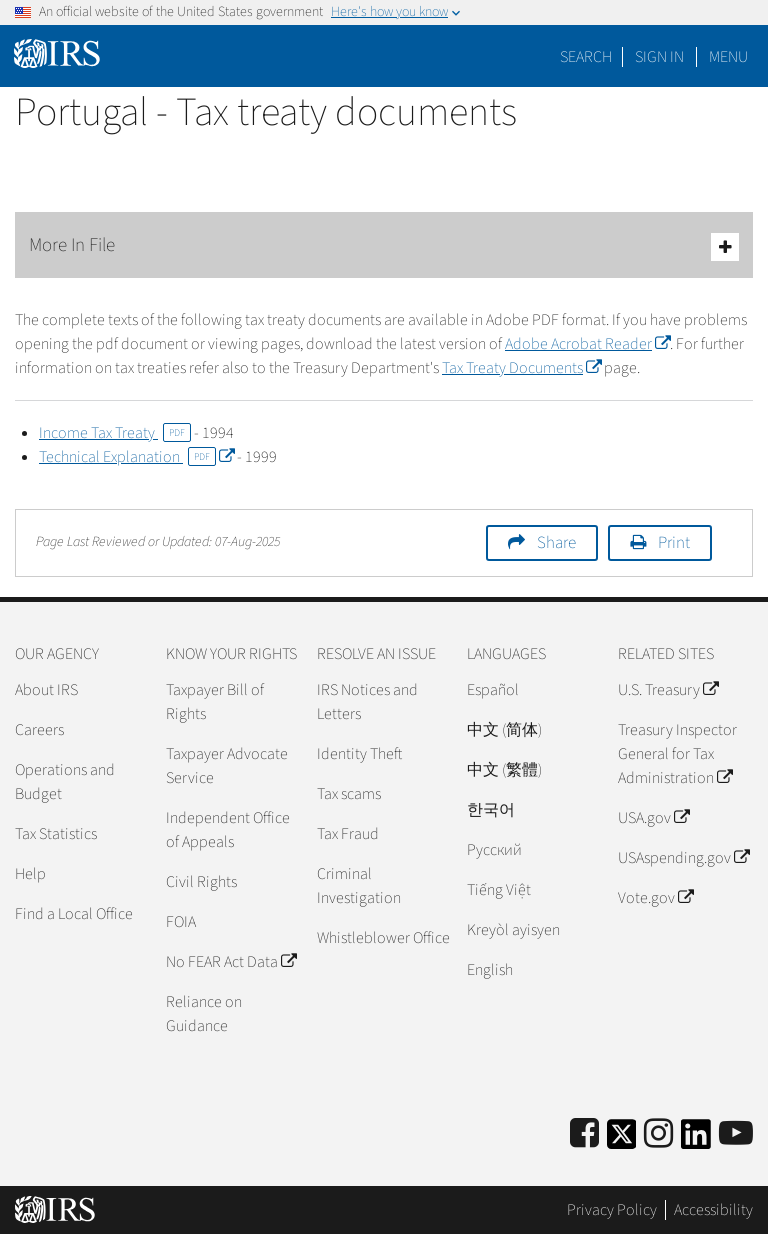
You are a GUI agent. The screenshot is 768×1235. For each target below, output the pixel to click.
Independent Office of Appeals (228, 830)
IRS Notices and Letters (367, 702)
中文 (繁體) (504, 770)
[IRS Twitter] (622, 1140)
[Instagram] (658, 1134)
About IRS (46, 690)
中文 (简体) (504, 730)
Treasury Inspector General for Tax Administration (677, 754)
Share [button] (556, 543)
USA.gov (653, 818)
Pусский (494, 850)
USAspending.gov (683, 858)
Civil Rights (201, 882)
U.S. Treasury (668, 690)
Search (586, 57)
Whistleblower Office (383, 938)
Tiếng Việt (499, 890)
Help (30, 874)
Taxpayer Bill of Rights (215, 702)
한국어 (491, 810)
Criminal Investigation (359, 886)
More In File (384, 246)
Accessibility (713, 1210)
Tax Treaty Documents (521, 368)
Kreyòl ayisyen (513, 930)
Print (674, 543)
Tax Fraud (348, 834)
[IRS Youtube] (736, 1134)
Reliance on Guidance (204, 1014)
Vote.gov (655, 898)
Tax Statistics (56, 834)
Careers (39, 730)
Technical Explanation (136, 457)
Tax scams (349, 794)
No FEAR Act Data (231, 962)
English (490, 970)
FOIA (181, 922)
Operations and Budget (65, 782)
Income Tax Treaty (115, 433)
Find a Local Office (74, 914)
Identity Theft (359, 754)
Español (493, 690)
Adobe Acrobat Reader (587, 344)
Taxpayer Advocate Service (227, 766)
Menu (728, 57)
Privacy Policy (612, 1210)
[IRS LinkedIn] (696, 1140)
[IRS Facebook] (584, 1134)
